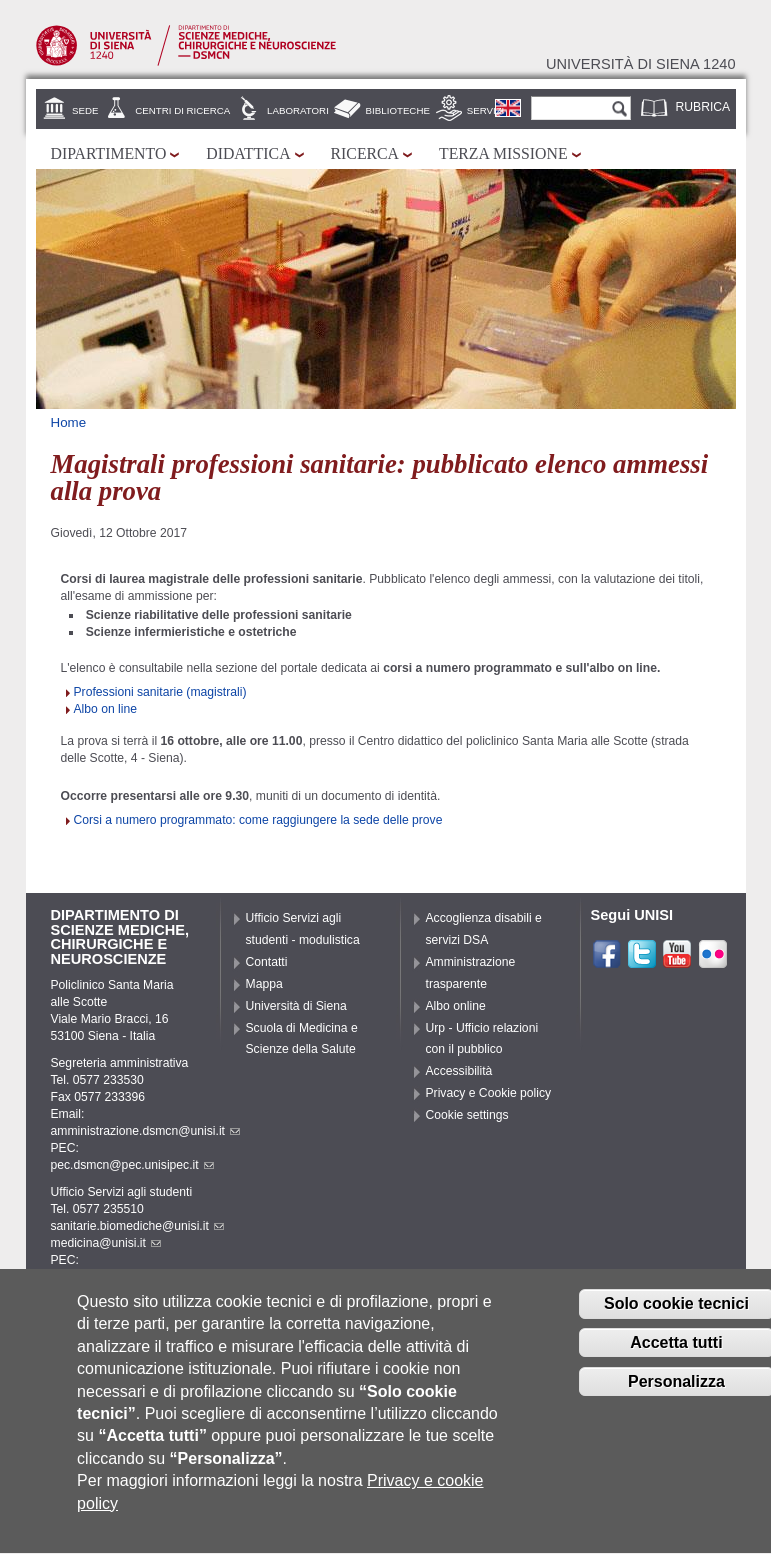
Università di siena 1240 (641, 64)
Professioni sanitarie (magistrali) (160, 692)
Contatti (267, 962)
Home (69, 422)
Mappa (264, 984)
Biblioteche (398, 110)
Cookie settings (467, 1115)
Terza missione (503, 153)
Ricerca (365, 153)
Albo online (456, 1006)
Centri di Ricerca (182, 110)
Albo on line (106, 709)
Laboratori (298, 110)
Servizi (486, 110)
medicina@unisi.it (106, 1243)
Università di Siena (296, 1006)
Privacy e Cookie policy (489, 1093)
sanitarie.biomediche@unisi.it (137, 1226)
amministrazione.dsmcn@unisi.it (145, 1131)
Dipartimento (109, 153)
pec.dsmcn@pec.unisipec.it (132, 1165)
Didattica (248, 153)
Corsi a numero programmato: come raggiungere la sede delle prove (258, 820)
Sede (85, 110)
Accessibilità (459, 1071)
